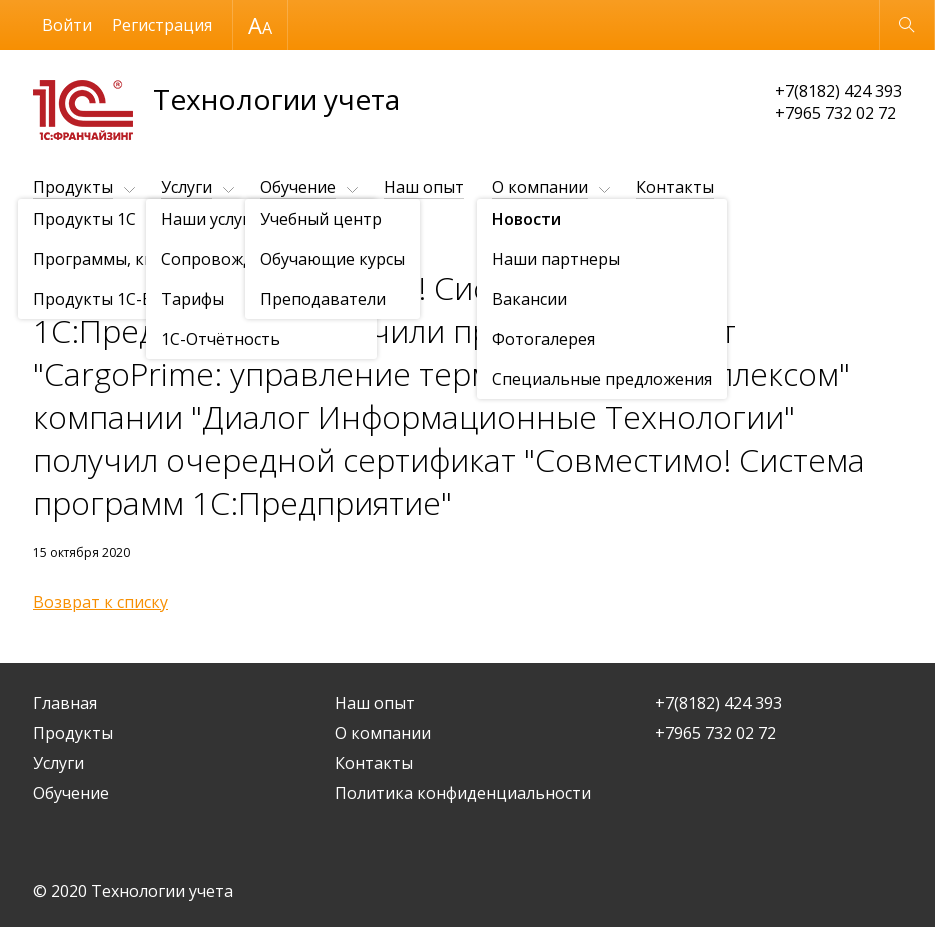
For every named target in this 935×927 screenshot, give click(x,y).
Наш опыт (424, 187)
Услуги (186, 187)
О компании (540, 187)
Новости (148, 236)
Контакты (675, 187)
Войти (67, 25)
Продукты (73, 187)
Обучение (298, 187)
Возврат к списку (100, 602)
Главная (65, 703)
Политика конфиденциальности (463, 793)
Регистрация (162, 25)
